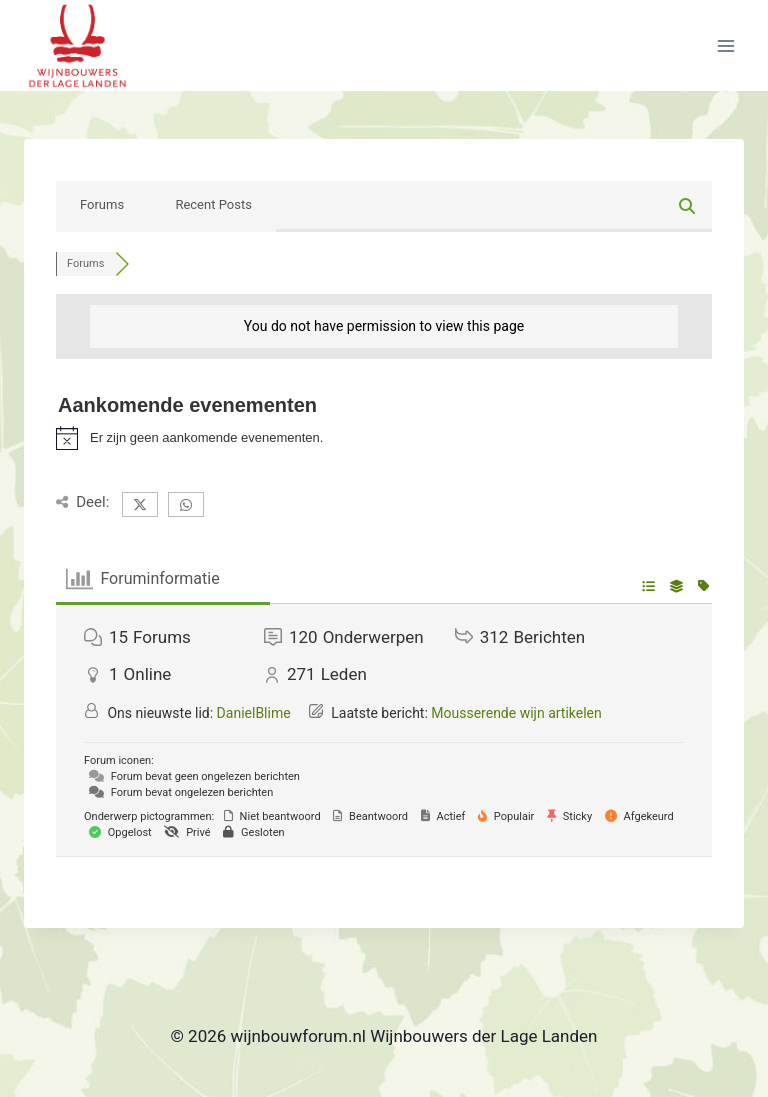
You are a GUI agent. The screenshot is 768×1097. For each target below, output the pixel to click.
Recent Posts (213, 204)
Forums (102, 204)
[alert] (384, 438)
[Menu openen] (725, 45)
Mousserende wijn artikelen (516, 713)
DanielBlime (254, 713)
